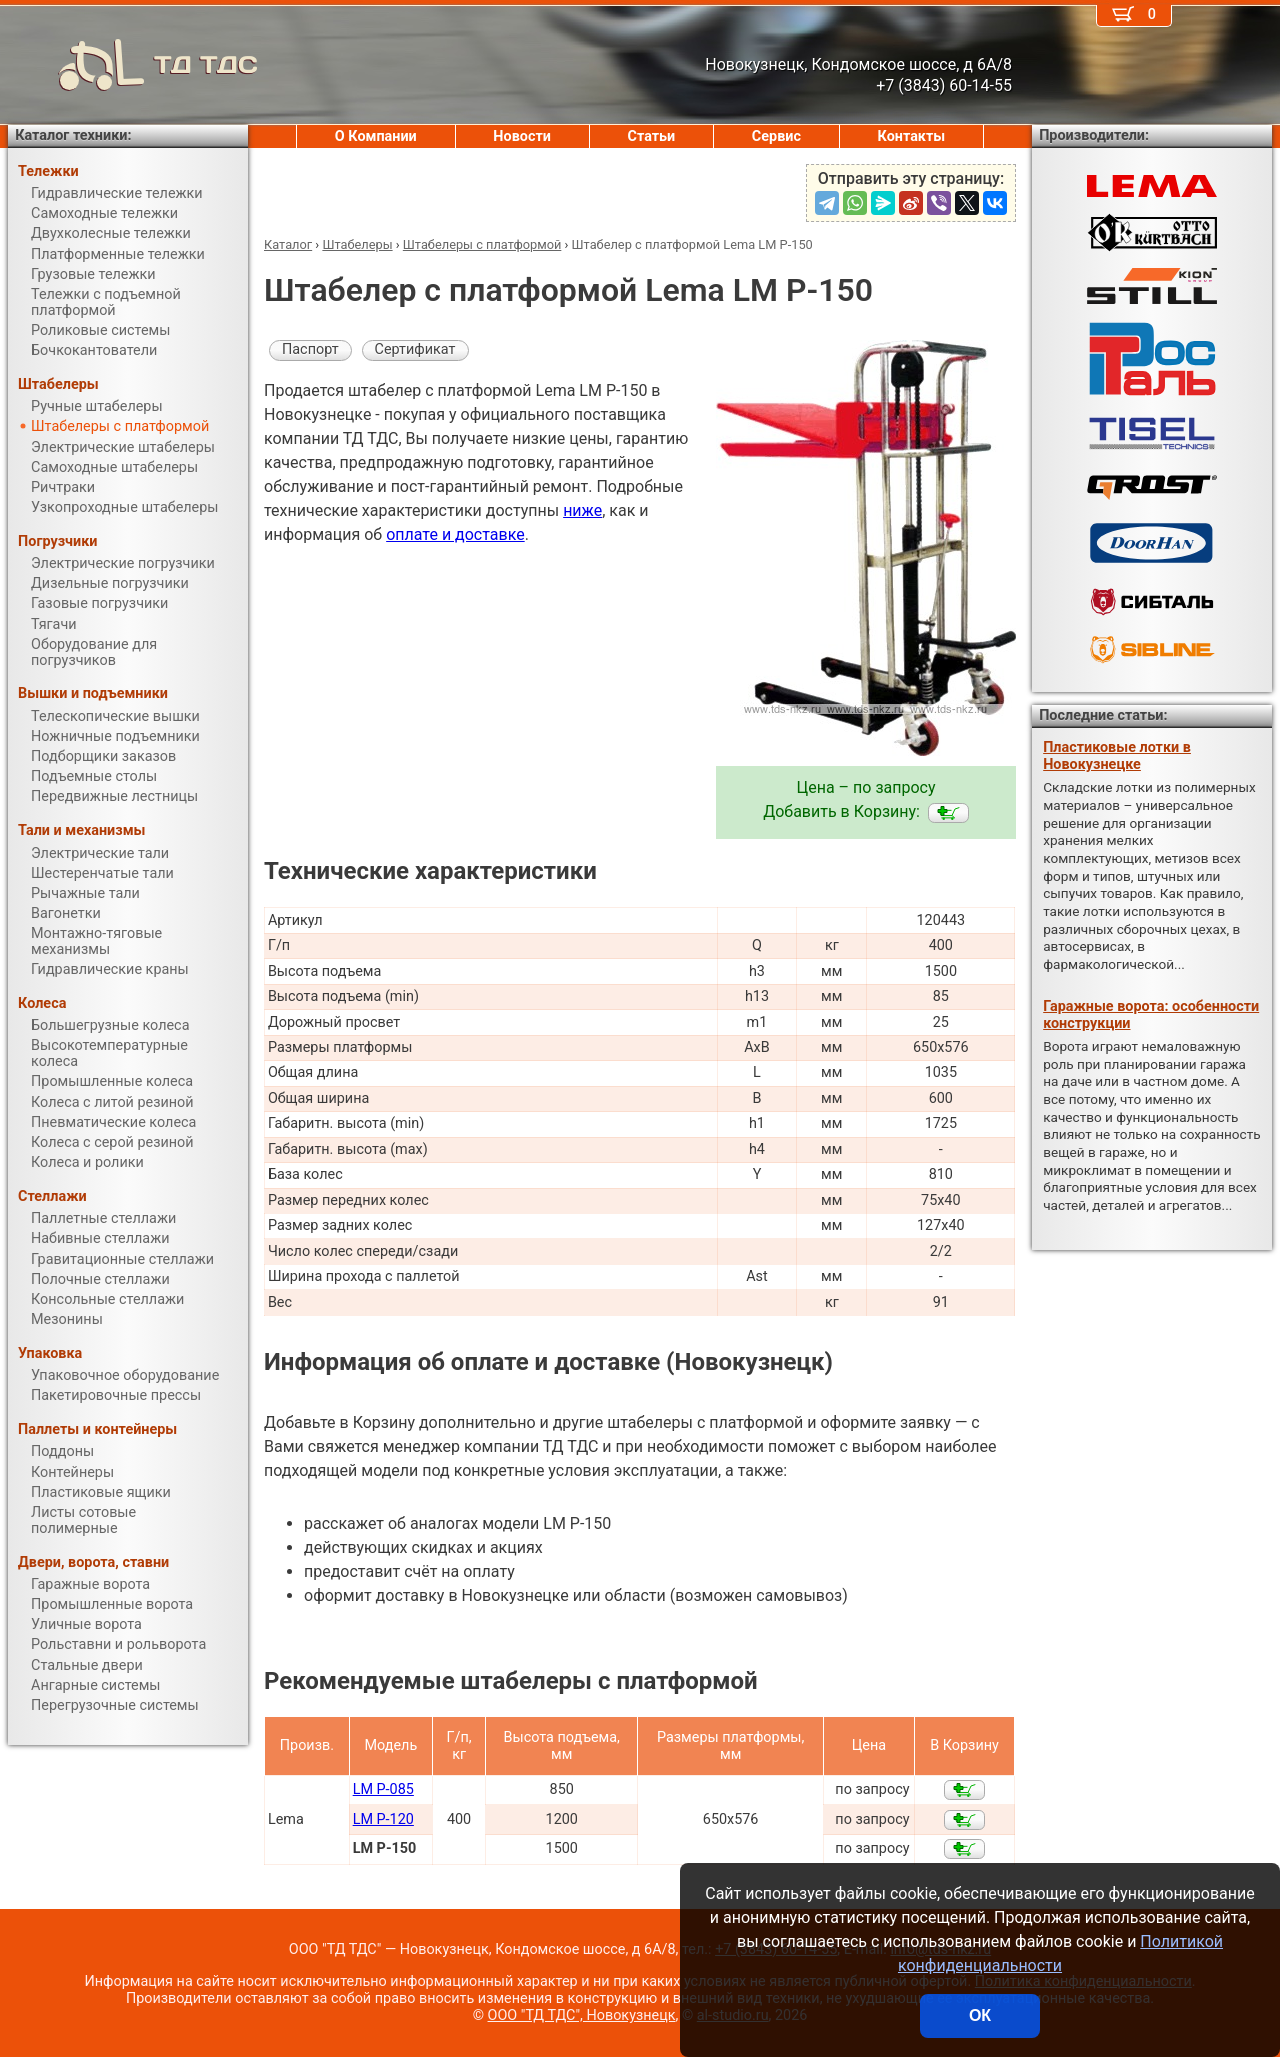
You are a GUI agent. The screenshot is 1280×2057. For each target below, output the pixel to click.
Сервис (776, 136)
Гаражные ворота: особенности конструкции (1151, 1015)
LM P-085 (383, 1789)
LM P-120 (383, 1819)
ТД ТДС (133, 65)
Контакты (912, 136)
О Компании (376, 136)
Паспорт (310, 349)
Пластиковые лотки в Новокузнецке (1117, 756)
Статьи (651, 136)
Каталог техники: (73, 135)
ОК (980, 2015)
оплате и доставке (455, 534)
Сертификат (415, 349)
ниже (582, 510)
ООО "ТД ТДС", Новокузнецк (582, 2015)
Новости (522, 136)
